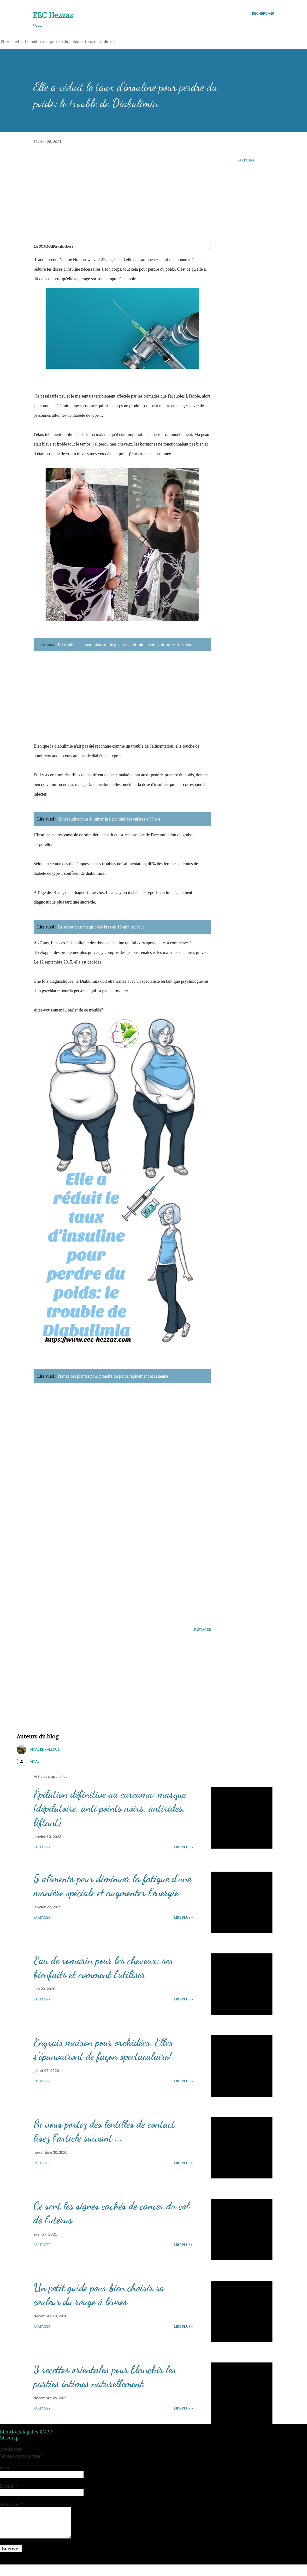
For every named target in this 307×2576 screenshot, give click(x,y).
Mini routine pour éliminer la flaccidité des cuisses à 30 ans (109, 830)
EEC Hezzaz (53, 15)
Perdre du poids (108, 25)
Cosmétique (176, 25)
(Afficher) (65, 246)
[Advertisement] (122, 190)
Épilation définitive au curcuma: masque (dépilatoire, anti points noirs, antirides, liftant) (110, 1819)
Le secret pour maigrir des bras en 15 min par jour (101, 938)
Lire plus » (183, 1859)
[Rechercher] (263, 13)
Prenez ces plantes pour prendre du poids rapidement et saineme (113, 1387)
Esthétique (144, 25)
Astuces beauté (45, 25)
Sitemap (9, 2449)
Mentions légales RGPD (26, 2443)
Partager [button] (245, 160)
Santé (76, 25)
